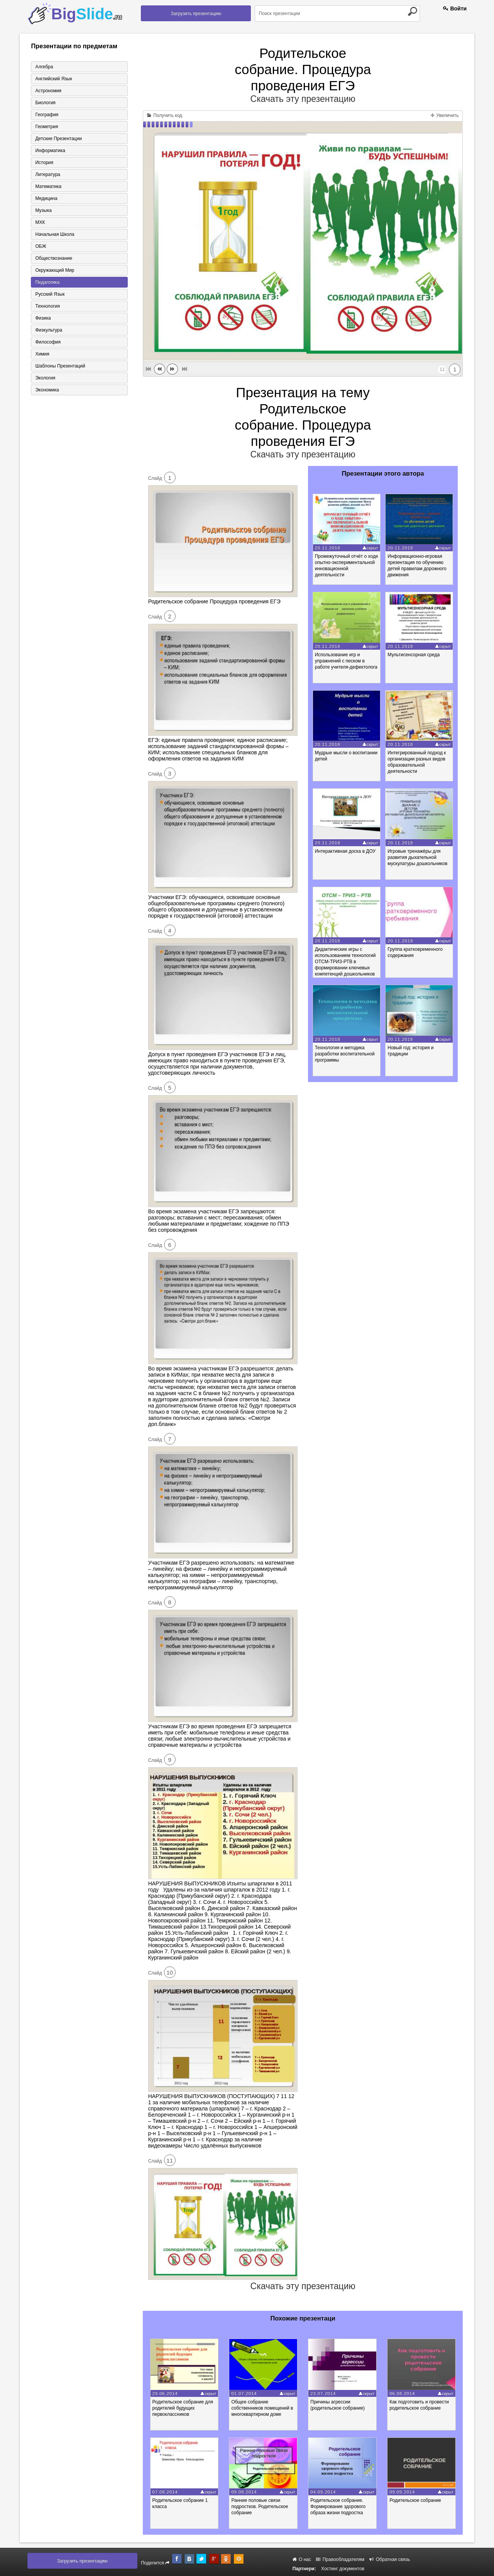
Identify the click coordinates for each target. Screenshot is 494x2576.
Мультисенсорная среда (413, 654)
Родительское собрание (415, 2500)
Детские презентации (58, 138)
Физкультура (48, 330)
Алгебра (44, 66)
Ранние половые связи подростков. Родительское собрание (259, 2506)
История (44, 162)
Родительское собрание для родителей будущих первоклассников (182, 2408)
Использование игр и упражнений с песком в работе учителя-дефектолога (346, 661)
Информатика (50, 150)
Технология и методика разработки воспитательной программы (345, 1054)
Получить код (164, 115)
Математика (48, 186)
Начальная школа (54, 234)
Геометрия (46, 126)
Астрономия (48, 90)
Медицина (46, 198)
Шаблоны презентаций (60, 366)
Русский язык (49, 294)
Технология (47, 306)
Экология (45, 378)
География (46, 114)
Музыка (43, 210)
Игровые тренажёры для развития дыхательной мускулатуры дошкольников (417, 857)
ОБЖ (40, 246)
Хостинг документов (342, 2568)
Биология (45, 102)
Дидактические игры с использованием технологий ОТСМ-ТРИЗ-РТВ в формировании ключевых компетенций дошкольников (345, 962)
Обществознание (53, 258)
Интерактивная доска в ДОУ (345, 851)
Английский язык (53, 78)
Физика (43, 318)
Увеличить (444, 115)
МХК (40, 222)
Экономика (47, 390)
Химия (42, 354)
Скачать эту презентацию (302, 99)
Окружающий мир (54, 270)
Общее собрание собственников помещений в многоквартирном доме (262, 2408)
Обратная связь (389, 2559)
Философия (48, 342)
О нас (302, 2559)
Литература (47, 174)
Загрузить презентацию (196, 13)
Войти (455, 8)
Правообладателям (340, 2559)
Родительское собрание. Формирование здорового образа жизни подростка (337, 2506)
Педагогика (47, 282)
